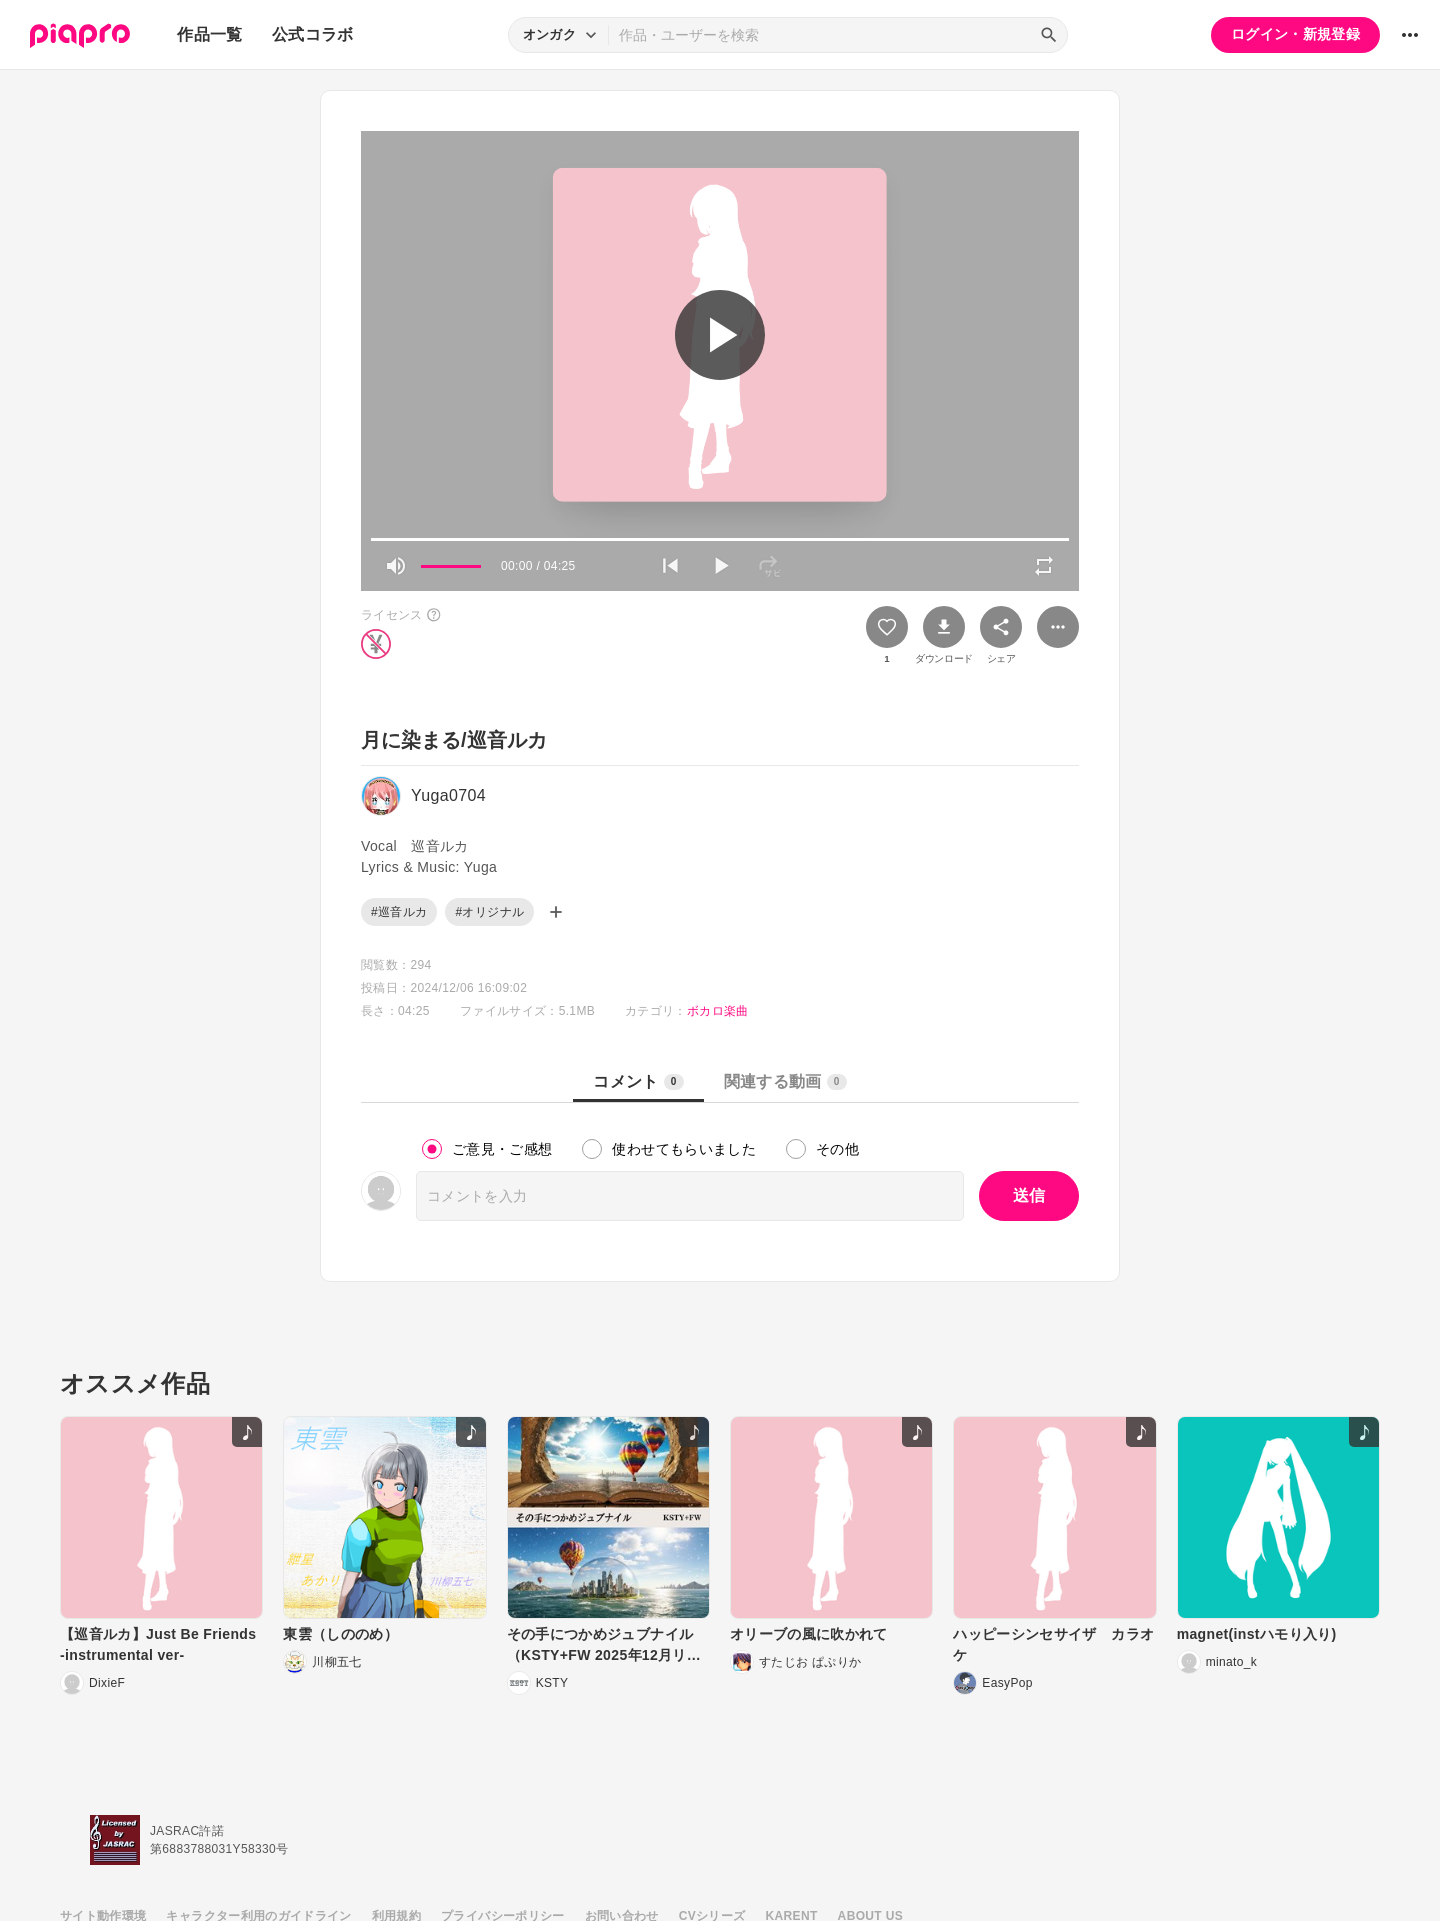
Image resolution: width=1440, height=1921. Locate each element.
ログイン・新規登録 (1295, 34)
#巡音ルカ (399, 912)
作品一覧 (209, 34)
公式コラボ (313, 34)
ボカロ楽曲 (718, 1011)
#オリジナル (489, 912)
